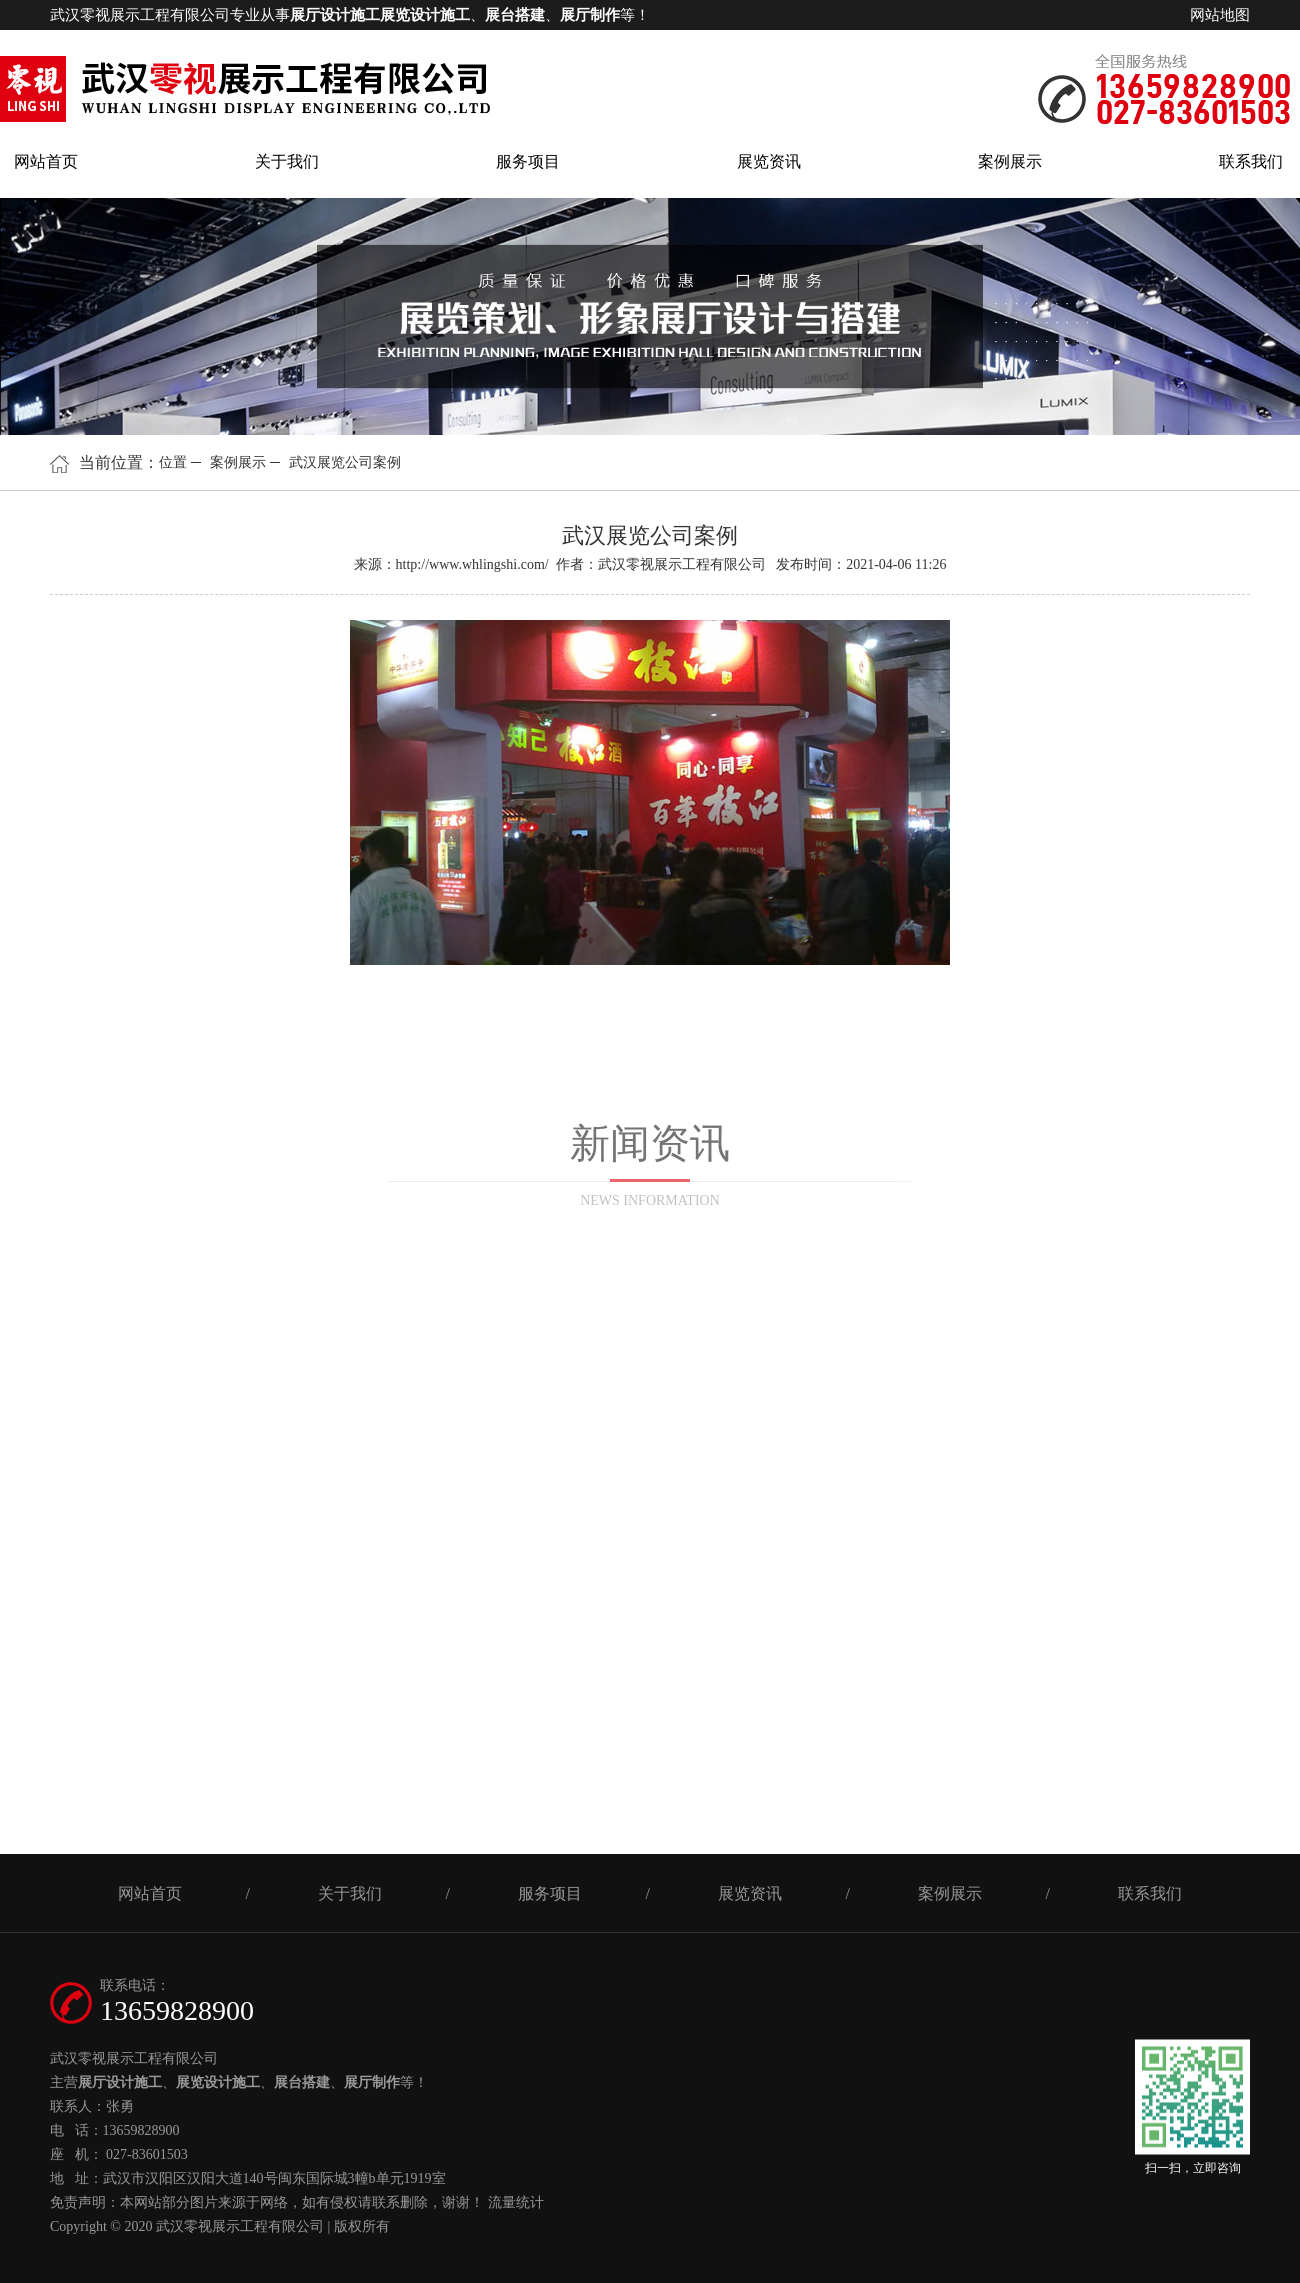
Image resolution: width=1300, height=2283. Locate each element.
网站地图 (1220, 15)
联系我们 (1251, 161)
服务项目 (528, 161)
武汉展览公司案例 (345, 462)
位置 (173, 462)
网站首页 (46, 161)
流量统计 (516, 2202)
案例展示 (1010, 161)
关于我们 (287, 161)
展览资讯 (769, 161)
